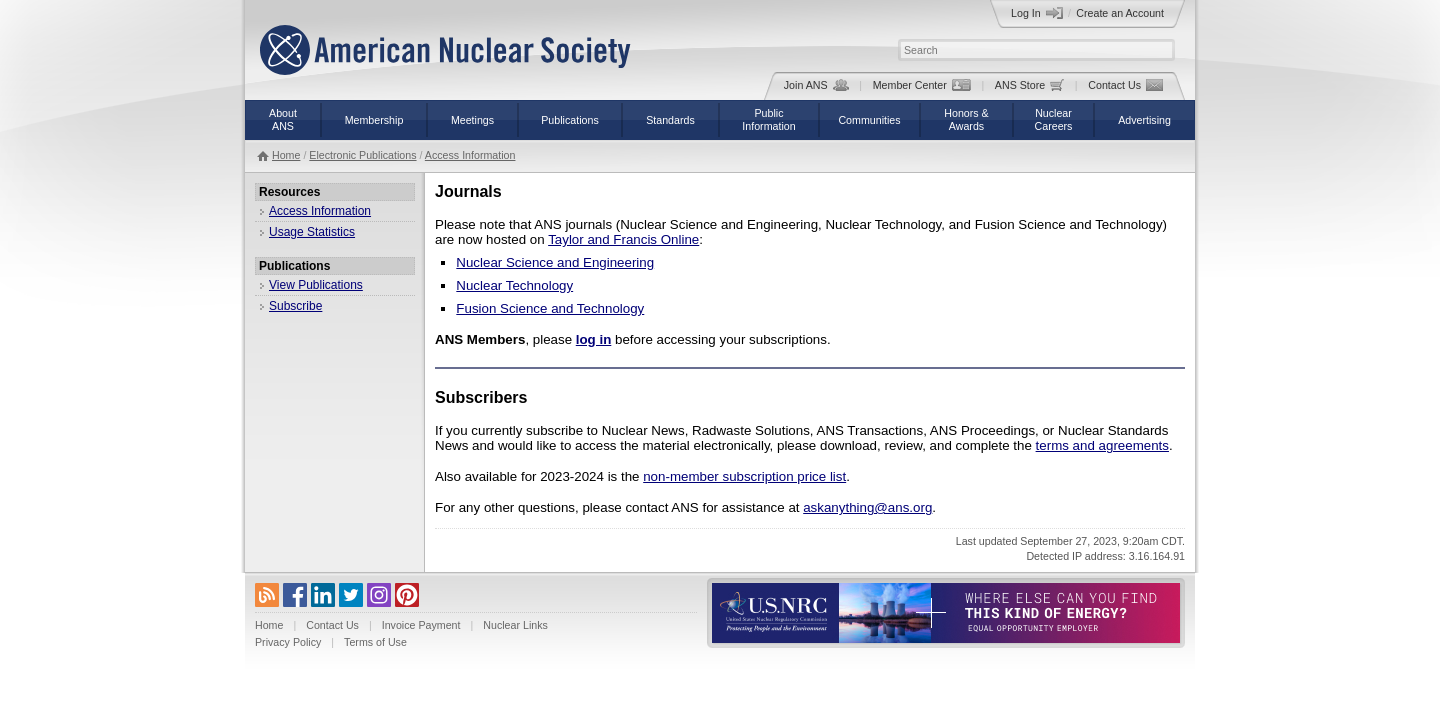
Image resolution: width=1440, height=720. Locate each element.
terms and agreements (1102, 445)
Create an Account (1120, 13)
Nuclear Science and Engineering (555, 262)
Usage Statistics (312, 232)
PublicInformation (768, 119)
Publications (569, 120)
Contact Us (1125, 85)
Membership (374, 120)
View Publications (316, 285)
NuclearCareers (1054, 119)
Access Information (470, 155)
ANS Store (1029, 85)
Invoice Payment (421, 625)
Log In (1037, 13)
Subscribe (295, 306)
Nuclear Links (515, 625)
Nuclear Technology (514, 285)
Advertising (1144, 120)
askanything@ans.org (867, 507)
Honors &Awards (966, 119)
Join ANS (816, 85)
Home (286, 155)
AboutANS (283, 119)
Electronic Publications (362, 155)
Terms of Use (375, 642)
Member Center (922, 85)
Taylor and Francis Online (623, 239)
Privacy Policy (288, 642)
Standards (670, 120)
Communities (869, 120)
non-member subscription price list (744, 476)
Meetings (472, 120)
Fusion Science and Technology (550, 308)
